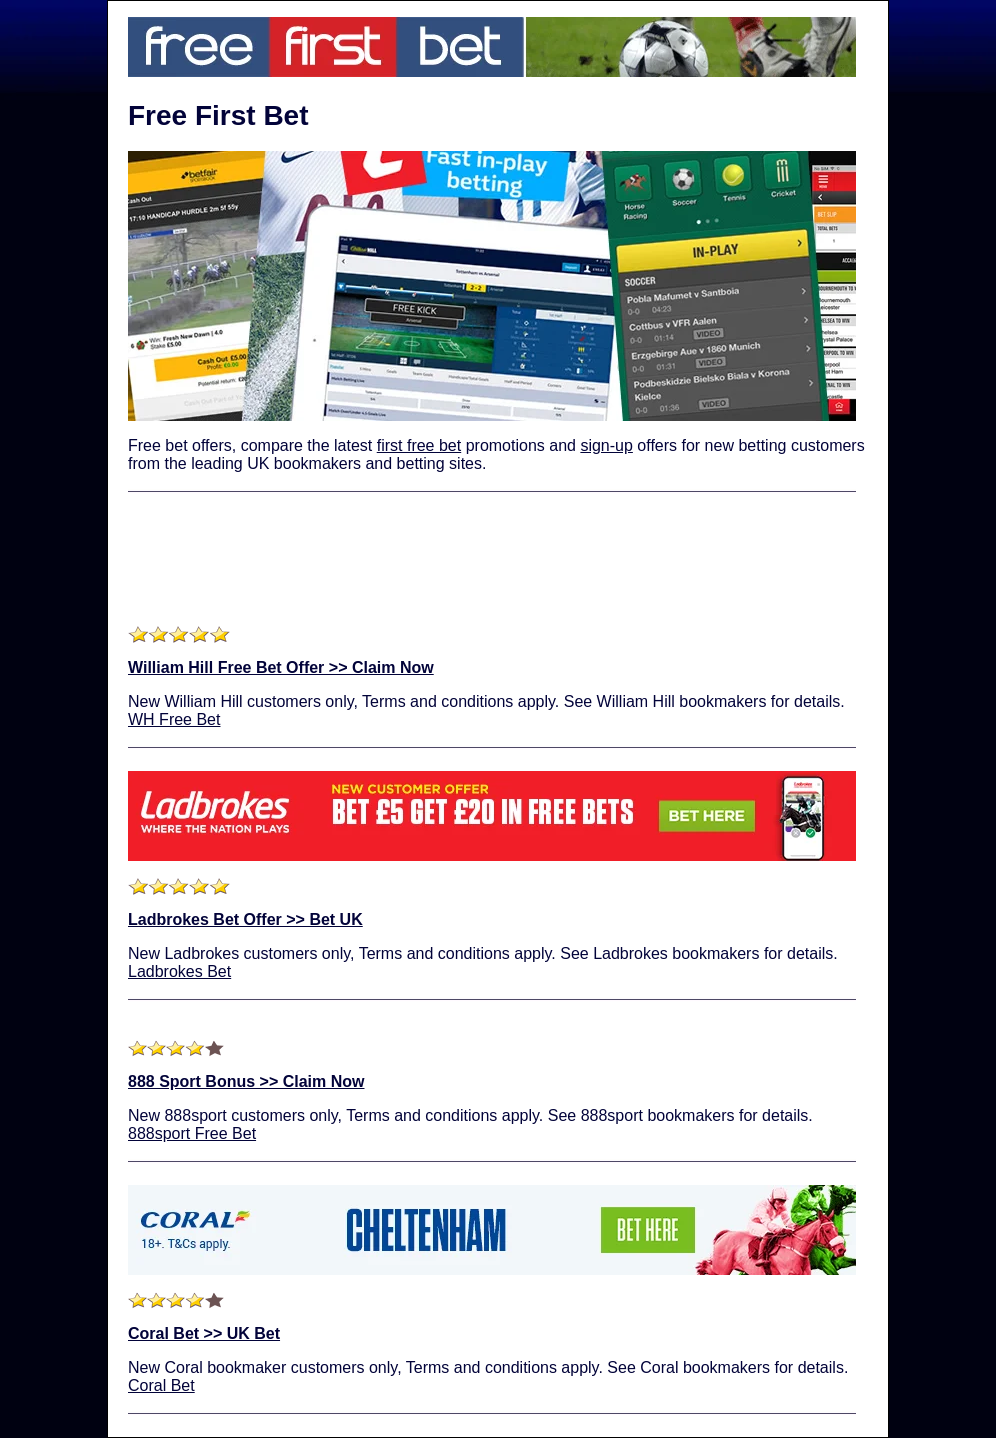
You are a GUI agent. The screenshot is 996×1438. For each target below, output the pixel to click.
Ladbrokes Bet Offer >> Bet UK (245, 919)
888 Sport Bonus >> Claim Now (246, 1081)
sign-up (606, 445)
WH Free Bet (174, 719)
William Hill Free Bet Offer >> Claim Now (281, 667)
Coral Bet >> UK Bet (204, 1333)
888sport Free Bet (192, 1133)
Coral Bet (161, 1385)
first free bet (419, 445)
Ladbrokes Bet (179, 971)
